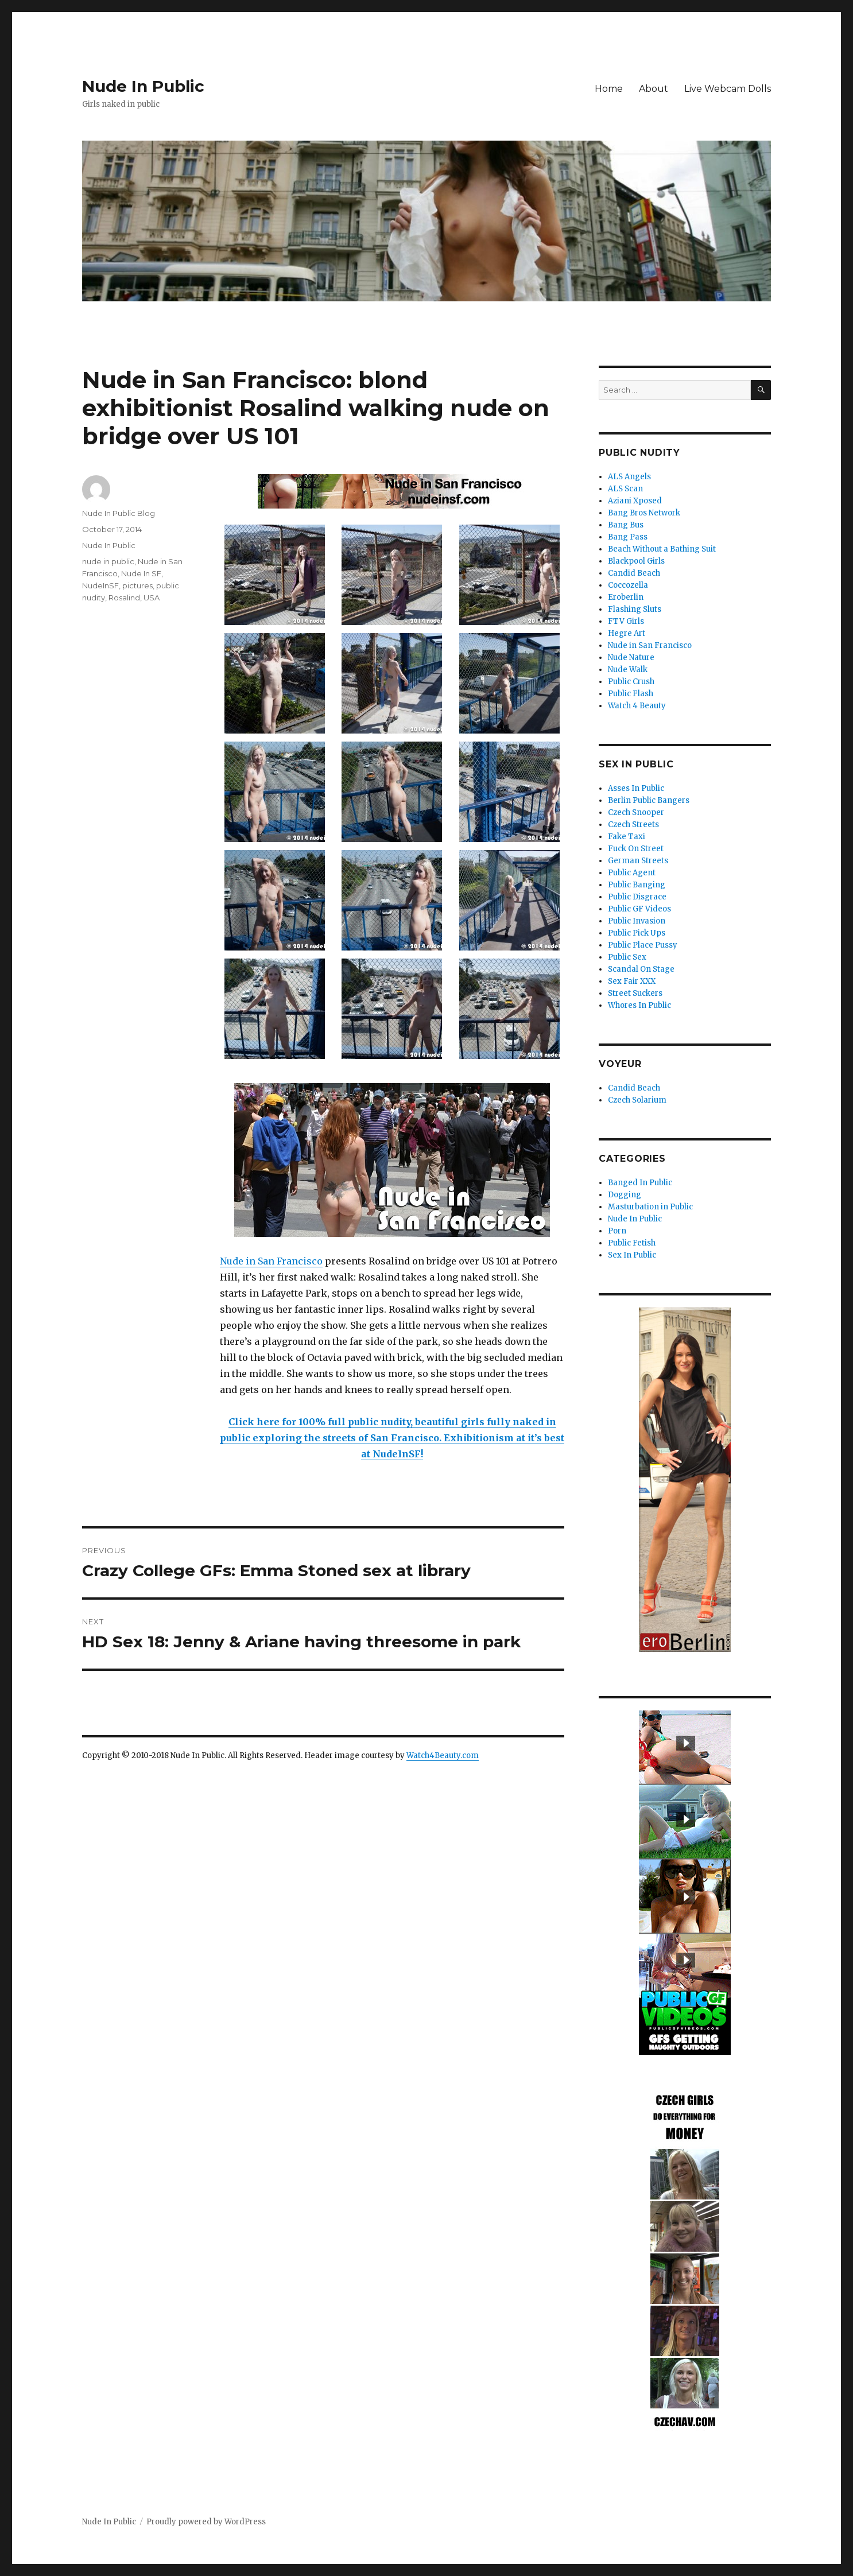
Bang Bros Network (644, 513)
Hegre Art (626, 633)
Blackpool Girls (636, 561)
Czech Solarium (637, 1100)
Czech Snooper (636, 812)
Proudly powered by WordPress (206, 2522)
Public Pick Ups (636, 933)
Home (609, 88)
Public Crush (631, 681)
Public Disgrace (637, 897)
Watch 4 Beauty (637, 706)
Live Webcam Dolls (727, 88)
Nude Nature (631, 657)
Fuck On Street (636, 849)
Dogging (624, 1195)
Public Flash (630, 694)
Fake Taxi (626, 836)
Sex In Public (632, 1255)
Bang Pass (627, 537)
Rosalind (124, 597)
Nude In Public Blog (118, 513)
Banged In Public (640, 1183)
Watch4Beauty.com (442, 1755)
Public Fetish (632, 1243)
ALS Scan (625, 489)
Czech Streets (633, 824)
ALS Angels (629, 477)
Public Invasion (636, 921)
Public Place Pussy (642, 945)
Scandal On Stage (641, 969)
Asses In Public (636, 788)
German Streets (638, 861)
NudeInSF (100, 585)
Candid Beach (634, 573)
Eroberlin (625, 597)
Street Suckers (635, 993)
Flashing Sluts (634, 609)
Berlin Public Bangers (648, 800)
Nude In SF (141, 573)
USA (152, 597)
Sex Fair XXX (632, 981)
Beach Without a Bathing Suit (662, 549)
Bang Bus (625, 525)
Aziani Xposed (635, 501)
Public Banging (636, 885)
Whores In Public (639, 1005)
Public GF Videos (639, 909)
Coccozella (628, 585)
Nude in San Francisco (271, 1261)
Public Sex (627, 957)
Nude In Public (143, 86)
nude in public (108, 561)
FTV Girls (626, 621)
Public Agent (632, 873)
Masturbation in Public (650, 1207)
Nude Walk (627, 669)
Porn (617, 1231)
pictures (137, 585)
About (653, 88)
